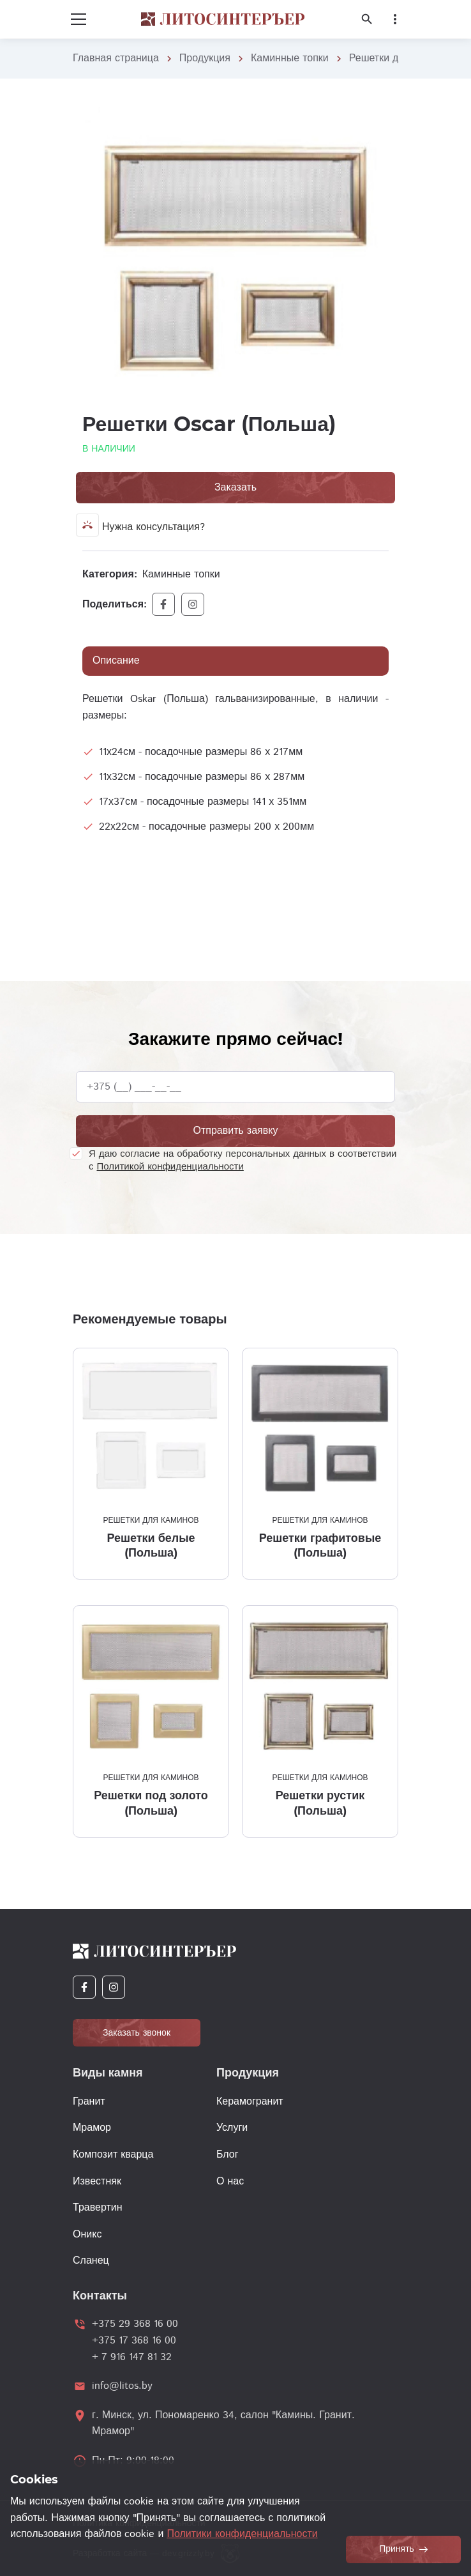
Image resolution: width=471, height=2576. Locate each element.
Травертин (98, 2207)
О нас (230, 2181)
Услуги (232, 2128)
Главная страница (116, 58)
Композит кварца (113, 2154)
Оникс (87, 2234)
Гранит (89, 2101)
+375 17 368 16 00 (134, 2340)
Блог (227, 2154)
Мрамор (92, 2128)
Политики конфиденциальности (242, 2534)
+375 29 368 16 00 (135, 2324)
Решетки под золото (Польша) (151, 1802)
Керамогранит (249, 2101)
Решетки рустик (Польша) (320, 1802)
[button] (377, 115)
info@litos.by (122, 2386)
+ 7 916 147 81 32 (132, 2357)
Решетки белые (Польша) (151, 1545)
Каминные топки (290, 58)
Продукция (204, 58)
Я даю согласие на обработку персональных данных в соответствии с (242, 1160)
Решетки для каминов (150, 1520)
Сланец (91, 2260)
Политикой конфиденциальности (170, 1166)
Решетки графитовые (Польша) (320, 1545)
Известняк (97, 2181)
